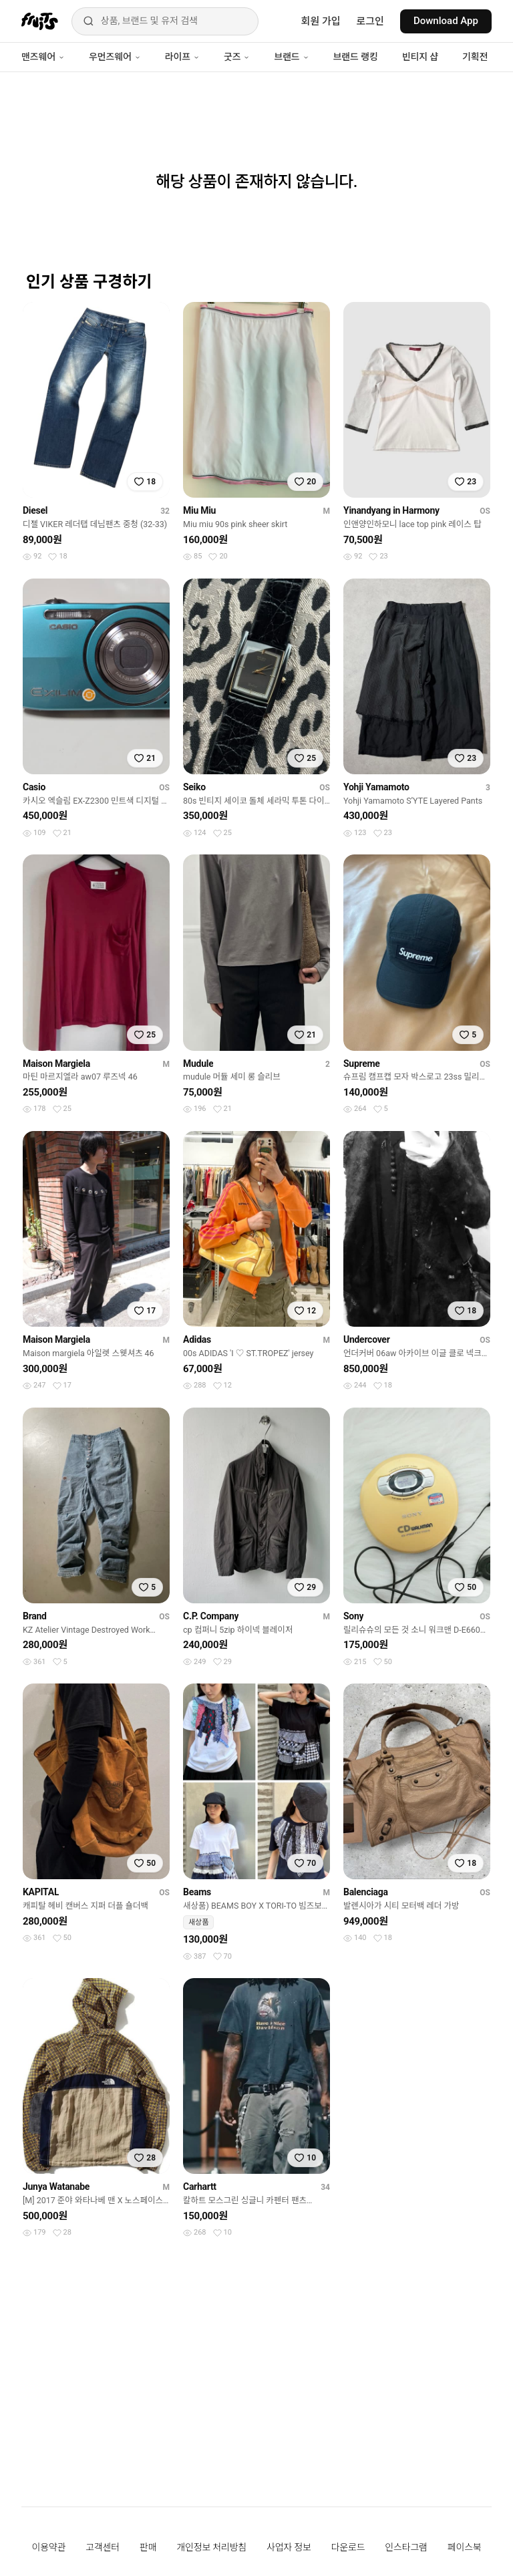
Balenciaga (365, 1892)
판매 (148, 2547)
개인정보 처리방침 (211, 2547)
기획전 (475, 56)
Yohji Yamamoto (376, 787)
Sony (353, 1616)
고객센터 (103, 2547)
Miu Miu (199, 510)
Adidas (197, 1339)
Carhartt (199, 2186)
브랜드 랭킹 (355, 56)
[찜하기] (145, 481)
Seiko (194, 787)
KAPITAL (41, 1892)
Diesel (35, 510)
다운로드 (348, 2547)
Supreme (361, 1063)
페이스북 (465, 2547)
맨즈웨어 (43, 56)
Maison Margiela (56, 1063)
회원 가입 (321, 21)
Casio (34, 787)
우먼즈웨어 (115, 56)
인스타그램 (406, 2547)
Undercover (366, 1339)
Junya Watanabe (56, 2186)
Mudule (198, 1063)
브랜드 (291, 56)
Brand (35, 1616)
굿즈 (237, 56)
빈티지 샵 (420, 56)
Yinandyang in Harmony (391, 510)
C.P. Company (210, 1616)
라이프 (182, 56)
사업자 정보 (289, 2547)
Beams (197, 1892)
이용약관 (49, 2547)
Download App (445, 21)
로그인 (370, 21)
